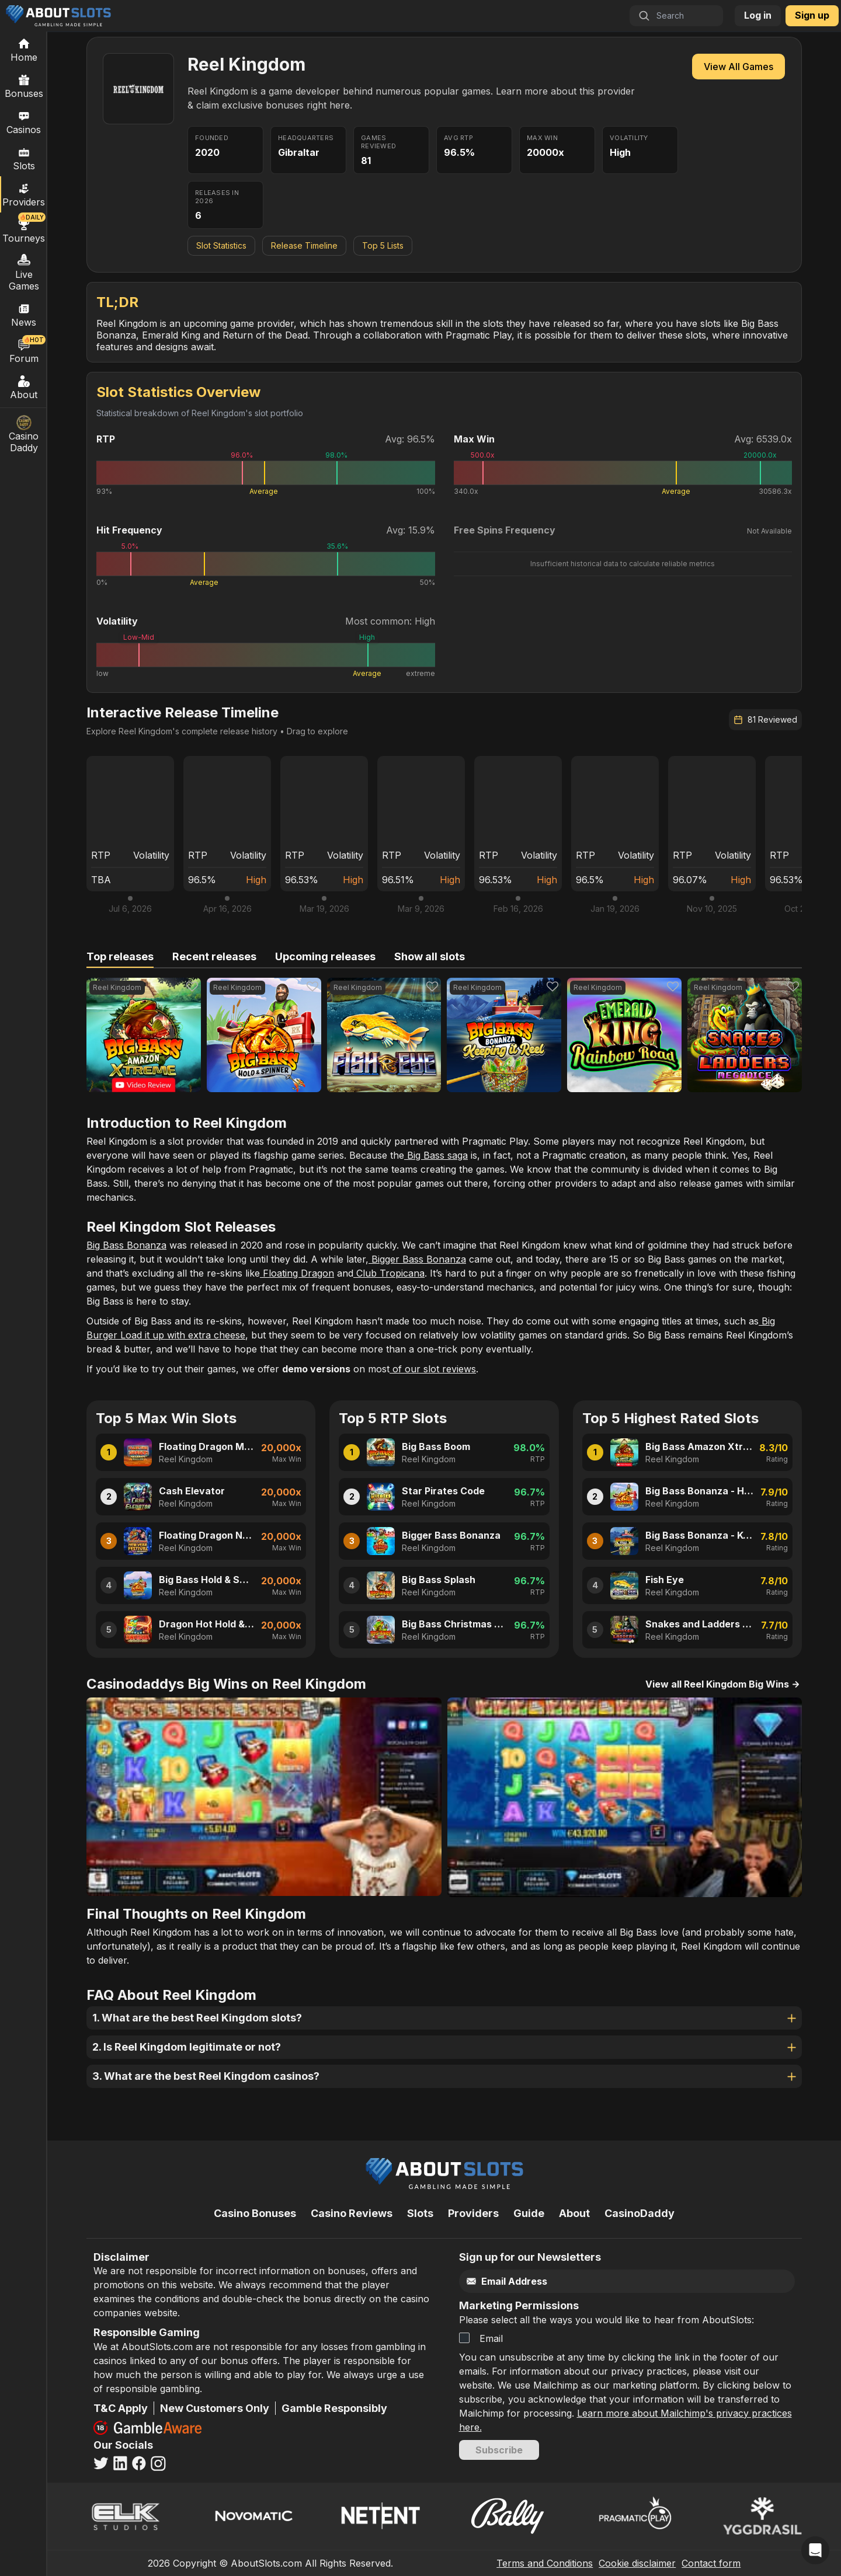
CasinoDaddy (639, 2213)
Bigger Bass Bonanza (417, 1259)
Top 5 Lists (383, 245)
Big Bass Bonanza (126, 1245)
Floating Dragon (297, 1273)
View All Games (738, 66)
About (24, 387)
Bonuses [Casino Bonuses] (24, 85)
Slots (24, 158)
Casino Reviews (351, 2213)
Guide (528, 2213)
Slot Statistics (221, 245)
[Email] (602, 2281)
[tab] (120, 956)
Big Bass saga (436, 1155)
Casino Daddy (24, 434)
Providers (473, 2213)
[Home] (23, 49)
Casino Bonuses (255, 2213)
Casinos (23, 122)
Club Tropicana (389, 1273)
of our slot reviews (433, 1369)
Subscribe (499, 2450)
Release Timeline (304, 245)
